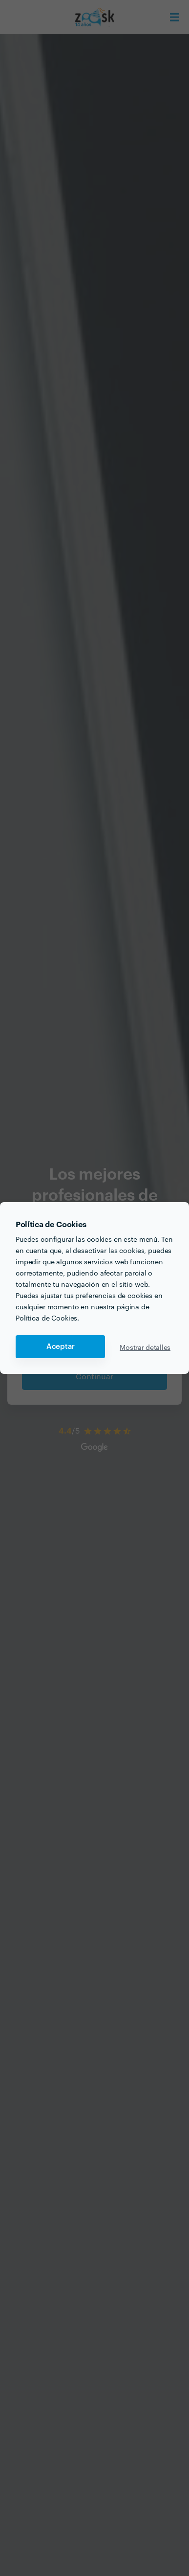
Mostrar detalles (145, 1347)
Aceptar (60, 1346)
